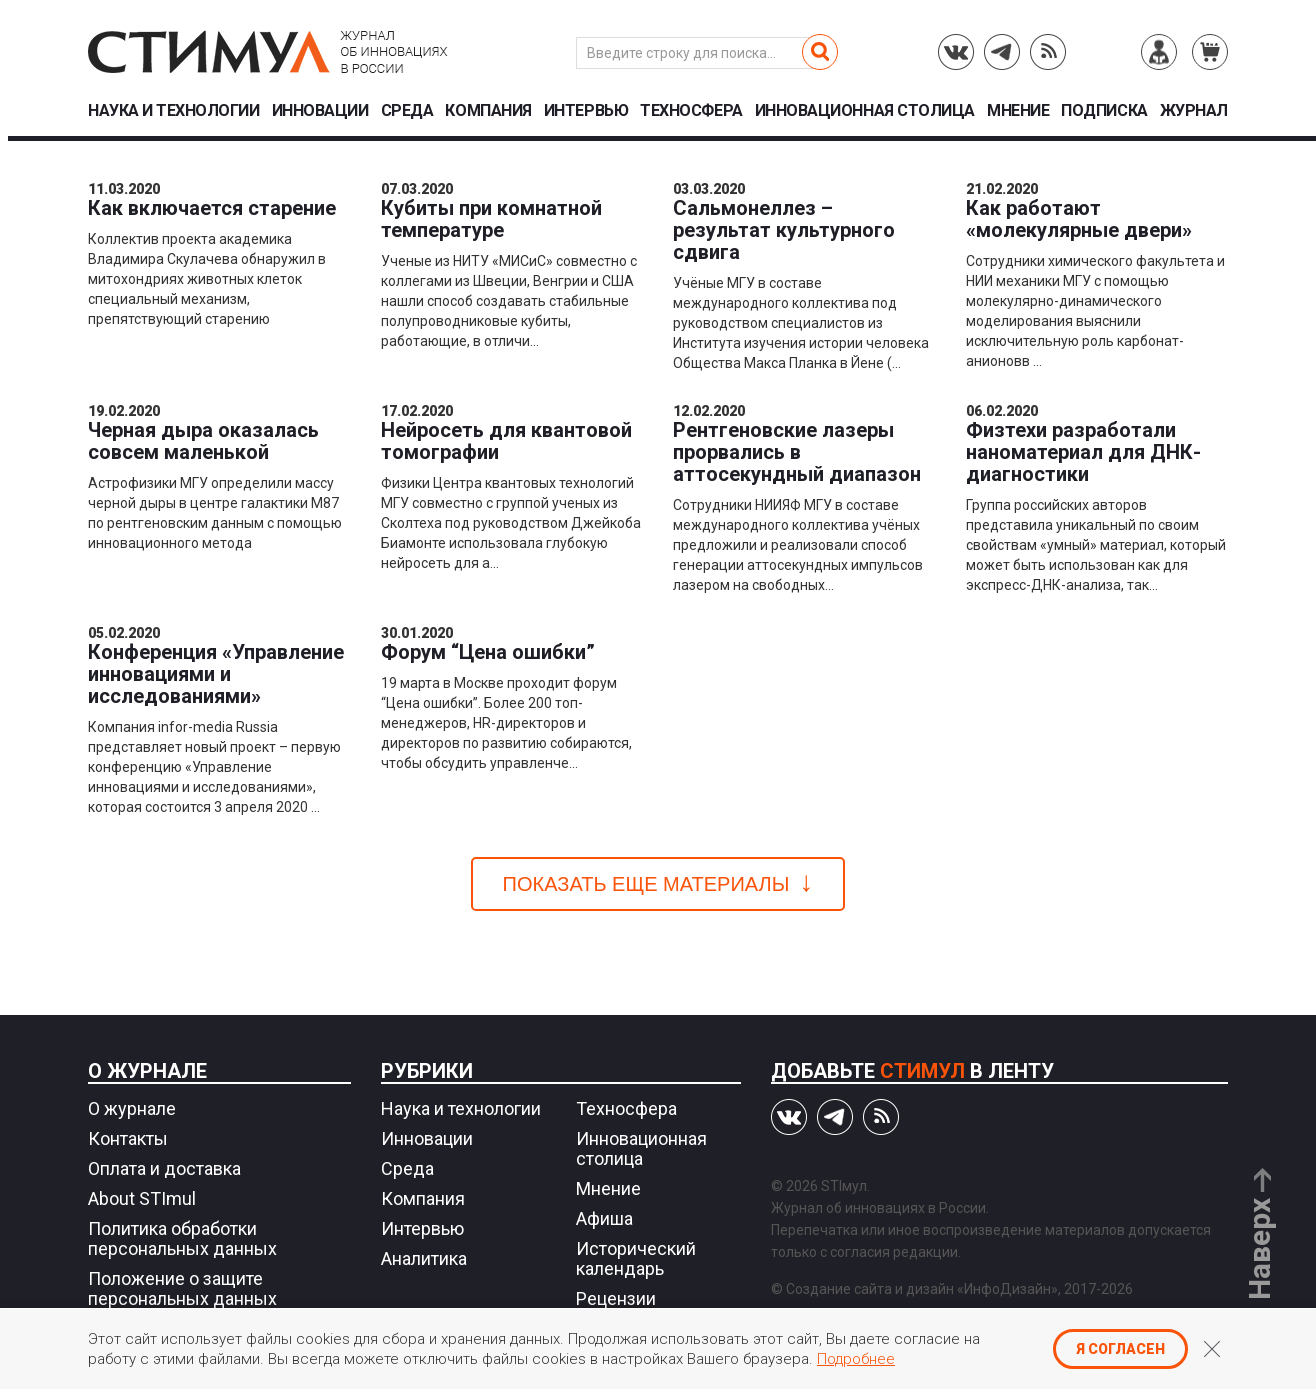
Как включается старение (212, 208)
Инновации (320, 111)
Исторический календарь (636, 1258)
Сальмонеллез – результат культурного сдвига (784, 230)
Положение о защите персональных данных (182, 1288)
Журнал (1194, 111)
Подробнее (856, 1359)
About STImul (142, 1198)
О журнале (147, 1071)
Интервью (586, 111)
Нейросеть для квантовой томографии (506, 441)
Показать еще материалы (646, 884)
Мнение (1018, 111)
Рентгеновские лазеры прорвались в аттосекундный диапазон (797, 452)
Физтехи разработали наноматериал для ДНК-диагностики (1083, 452)
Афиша (604, 1218)
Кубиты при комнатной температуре (491, 219)
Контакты (128, 1138)
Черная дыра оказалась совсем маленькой (203, 441)
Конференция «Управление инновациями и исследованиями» (216, 674)
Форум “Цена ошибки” (488, 652)
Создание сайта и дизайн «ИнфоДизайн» (922, 1289)
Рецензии (616, 1298)
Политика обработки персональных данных (182, 1238)
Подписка (1104, 111)
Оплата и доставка (164, 1168)
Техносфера (691, 111)
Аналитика (424, 1258)
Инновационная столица (865, 111)
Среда (407, 111)
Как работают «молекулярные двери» (1079, 219)
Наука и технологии (173, 111)
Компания (488, 111)
